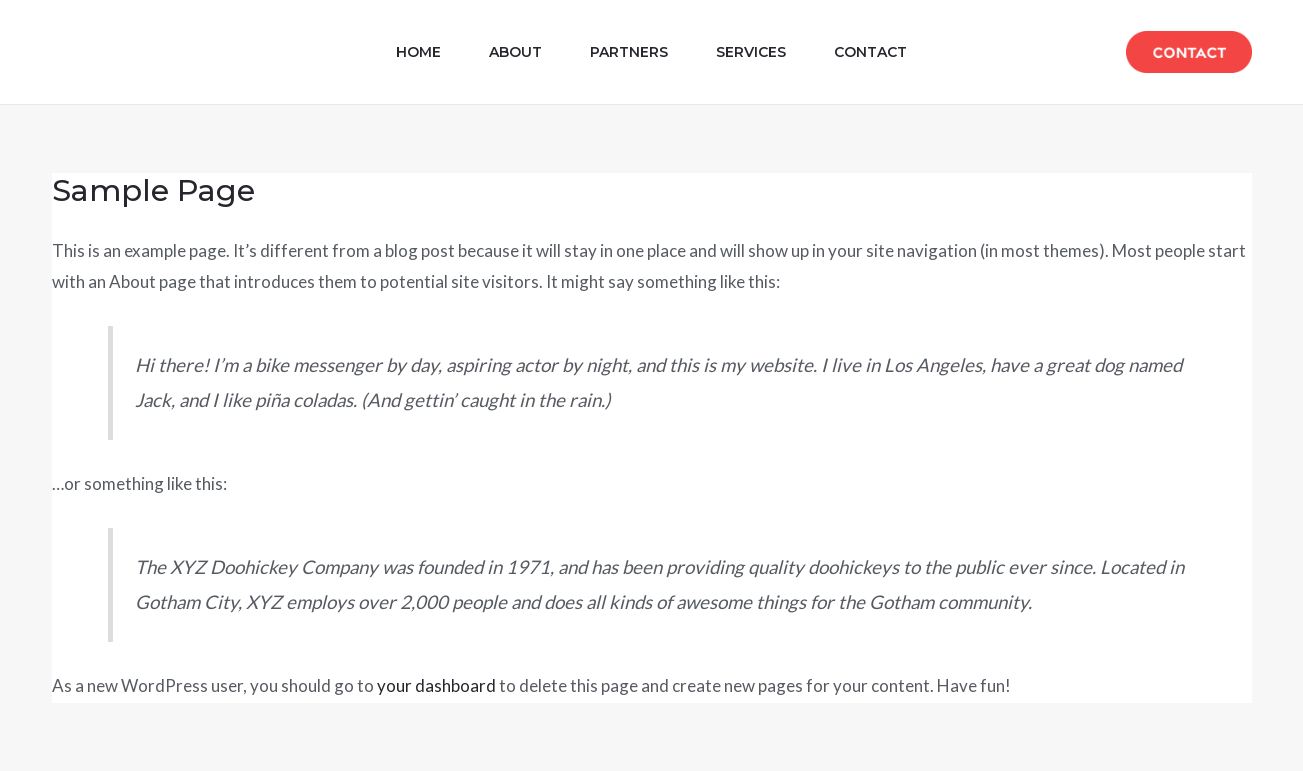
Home (418, 52)
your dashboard (436, 685)
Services (751, 52)
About (515, 52)
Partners (629, 52)
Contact (870, 52)
